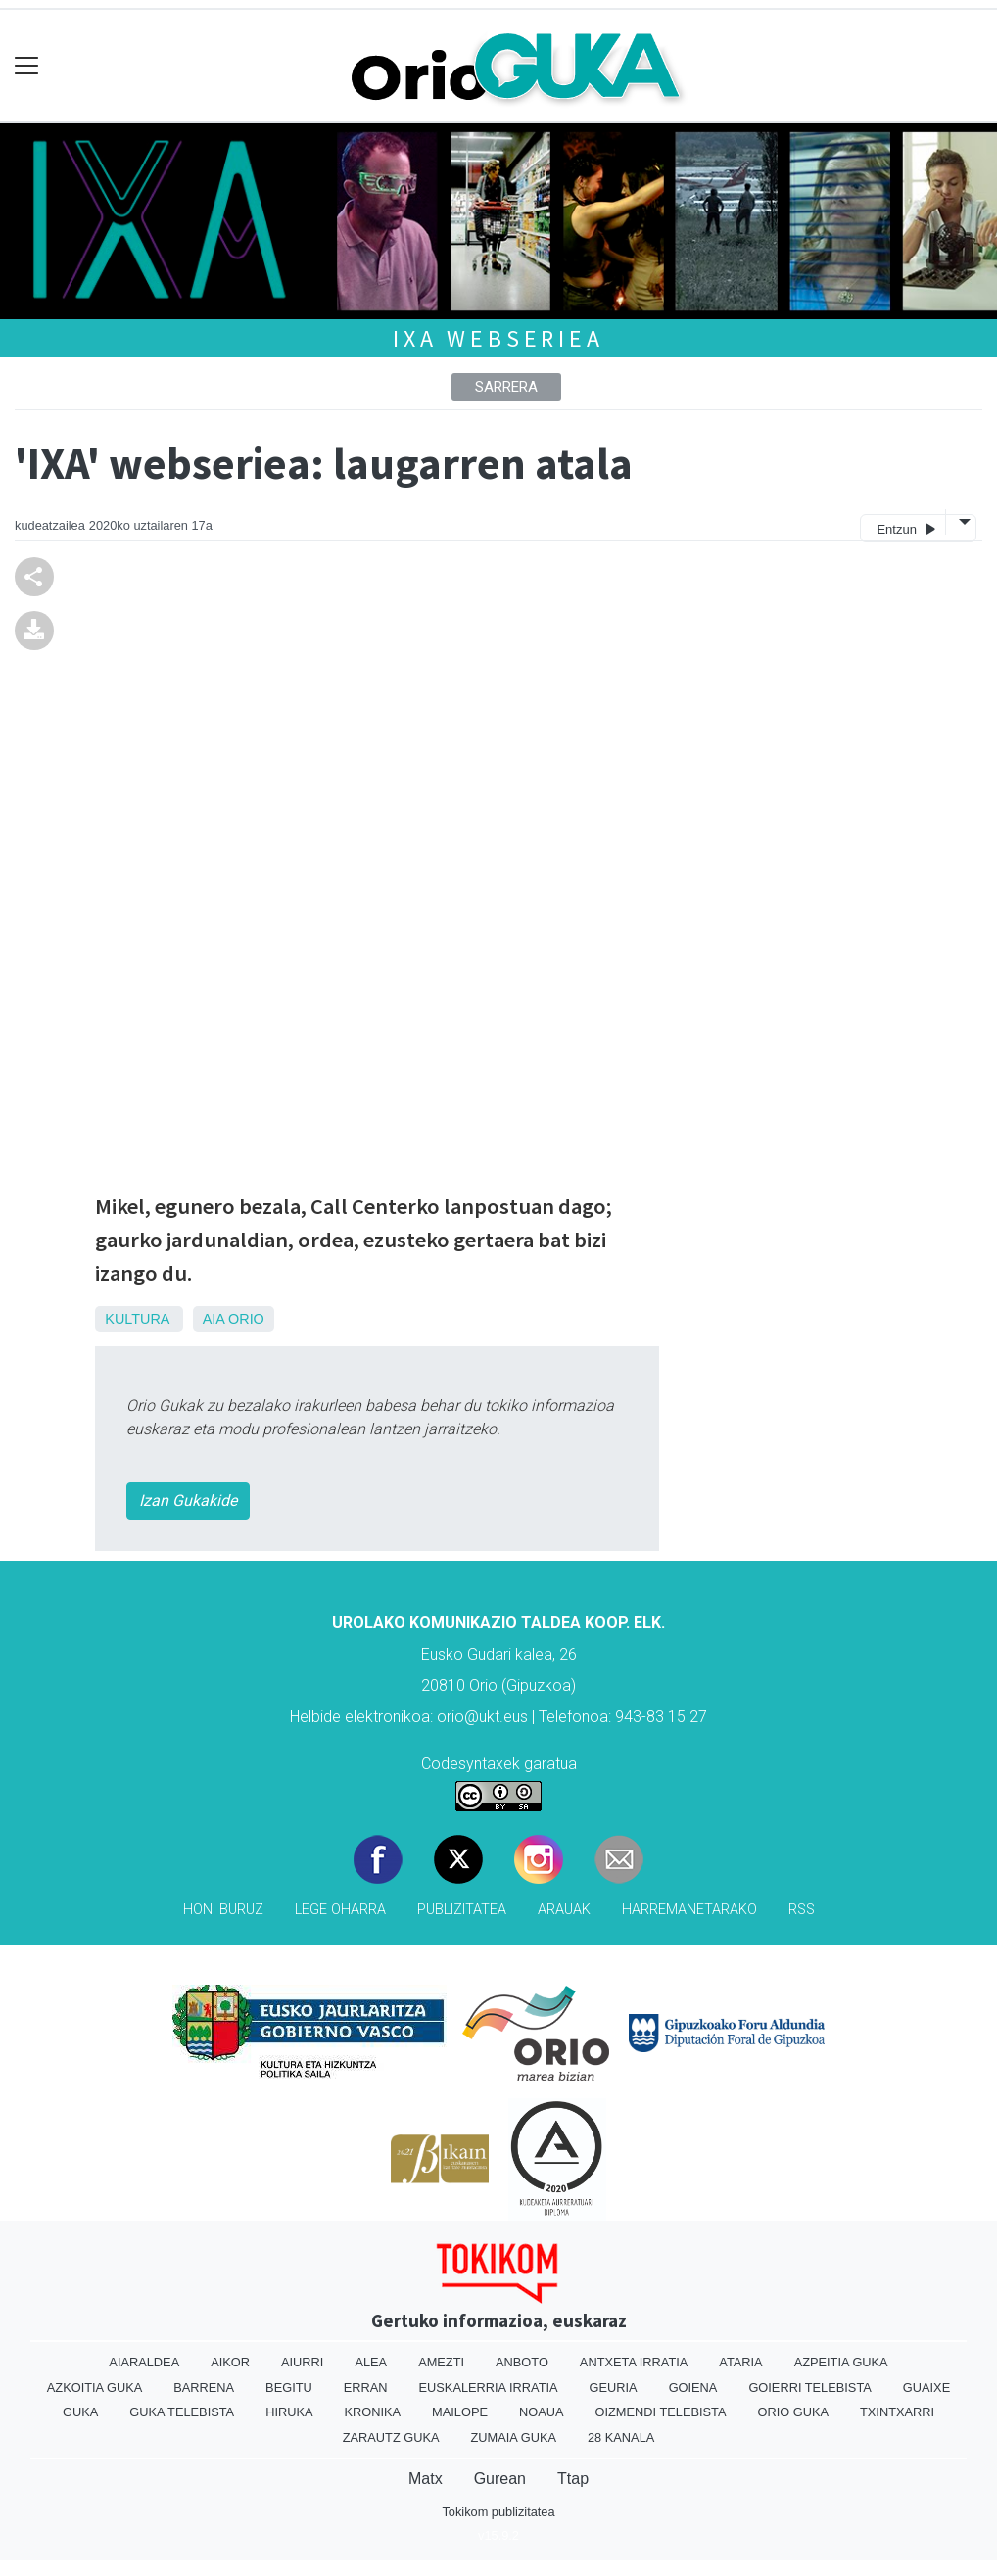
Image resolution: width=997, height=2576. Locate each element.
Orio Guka (793, 2412)
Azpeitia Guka (841, 2362)
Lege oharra (340, 1909)
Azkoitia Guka (94, 2387)
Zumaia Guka (513, 2437)
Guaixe (926, 2387)
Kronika (373, 2412)
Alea (371, 2362)
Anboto (522, 2362)
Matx (425, 2478)
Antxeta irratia (634, 2362)
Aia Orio (233, 1319)
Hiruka (288, 2412)
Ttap (573, 2478)
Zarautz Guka (391, 2437)
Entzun (905, 528)
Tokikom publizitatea (498, 2512)
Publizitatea (461, 1909)
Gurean (500, 2478)
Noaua (541, 2412)
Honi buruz (223, 1909)
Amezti (441, 2362)
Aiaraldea (144, 2362)
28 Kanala (621, 2437)
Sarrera (506, 387)
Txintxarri (897, 2412)
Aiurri (302, 2362)
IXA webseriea (498, 338)
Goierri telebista (809, 2387)
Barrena (203, 2387)
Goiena (693, 2387)
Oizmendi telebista (661, 2412)
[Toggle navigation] (27, 66)
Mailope (460, 2412)
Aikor (230, 2362)
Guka (80, 2412)
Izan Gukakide (188, 1500)
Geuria (614, 2387)
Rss (801, 1909)
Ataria (740, 2362)
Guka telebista (181, 2412)
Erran (366, 2387)
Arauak (564, 1909)
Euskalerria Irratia (488, 2387)
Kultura (136, 1319)
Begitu (288, 2387)
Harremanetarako (689, 1909)
